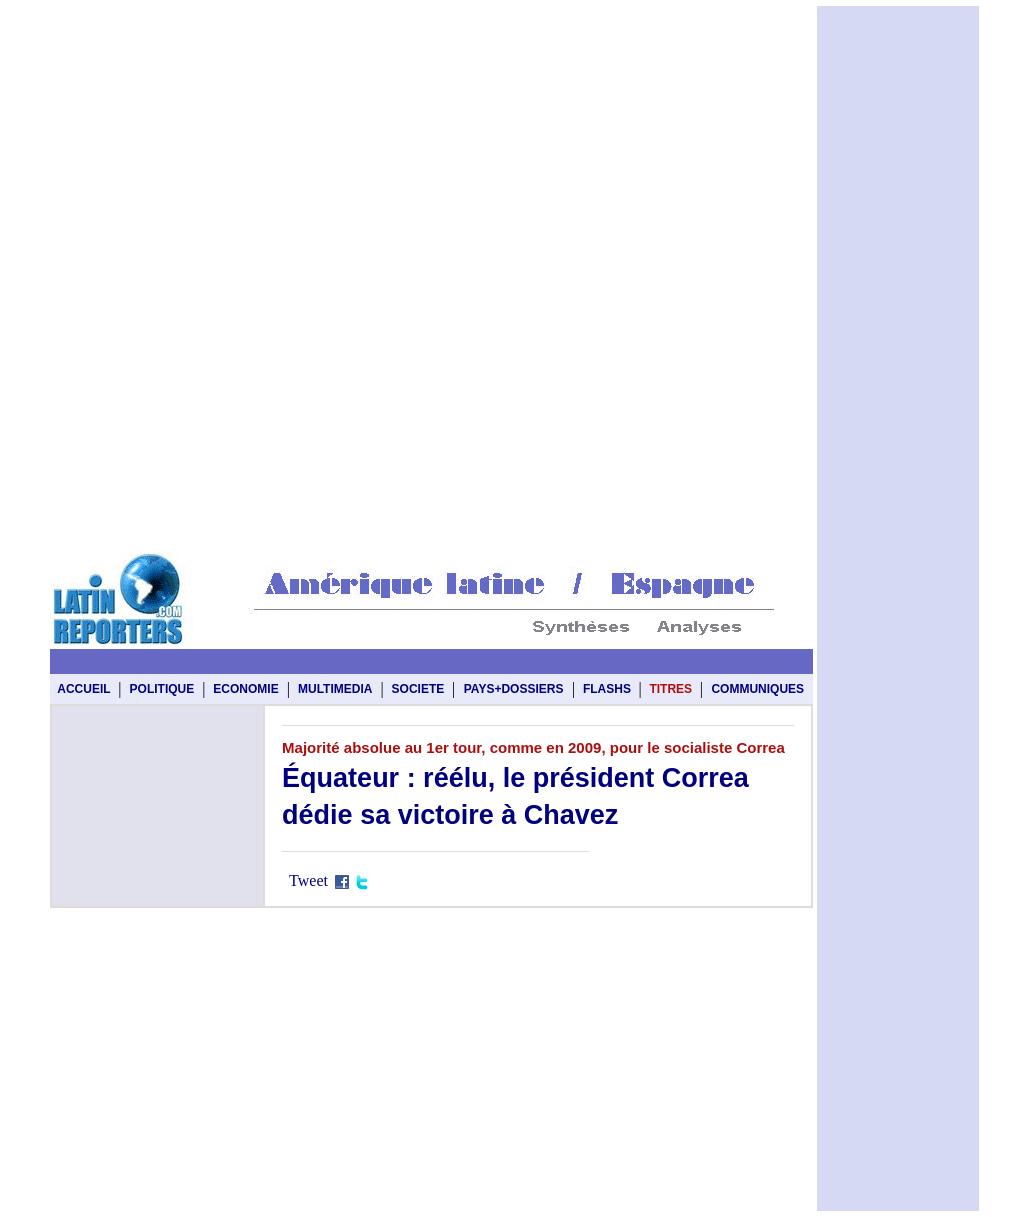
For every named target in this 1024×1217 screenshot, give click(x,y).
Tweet (308, 880)
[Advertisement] (431, 52)
